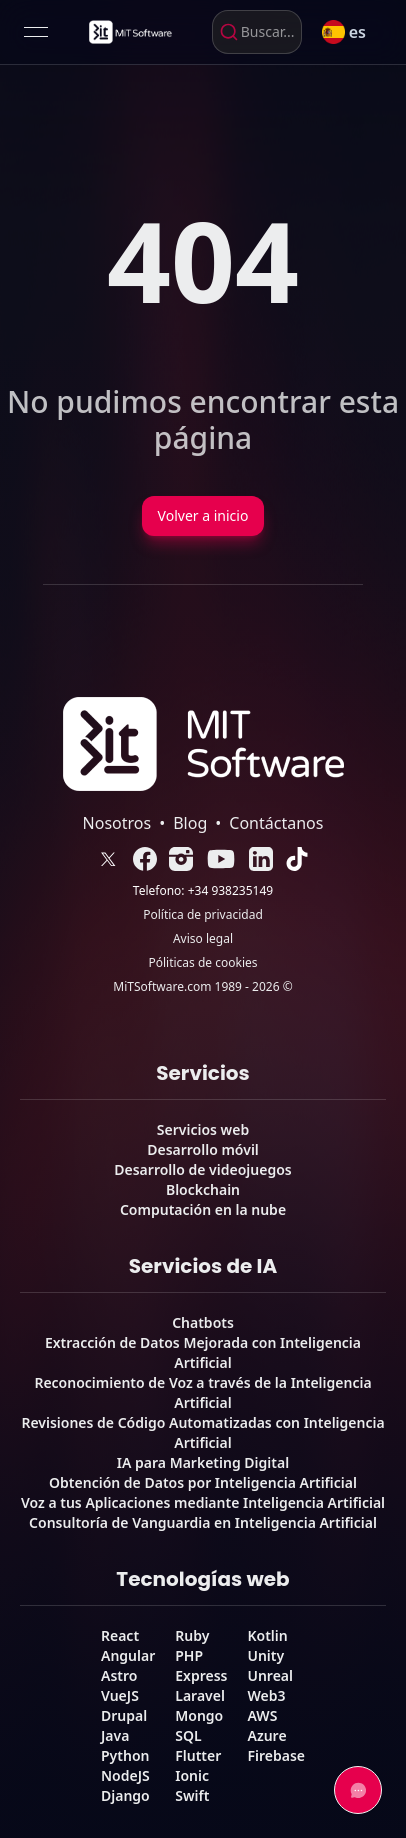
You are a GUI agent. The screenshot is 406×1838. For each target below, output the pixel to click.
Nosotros (117, 823)
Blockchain (203, 1189)
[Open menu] (36, 32)
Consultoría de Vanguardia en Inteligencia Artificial (203, 1522)
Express (201, 1675)
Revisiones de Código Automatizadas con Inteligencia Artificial (202, 1432)
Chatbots (203, 1322)
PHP (189, 1655)
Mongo (199, 1715)
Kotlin (267, 1635)
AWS (262, 1715)
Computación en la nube (203, 1209)
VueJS (120, 1695)
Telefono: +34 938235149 (203, 891)
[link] (129, 32)
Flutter (198, 1755)
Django (125, 1795)
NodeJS (125, 1775)
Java (115, 1735)
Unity (265, 1655)
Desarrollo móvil (203, 1149)
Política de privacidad (203, 915)
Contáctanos (276, 823)
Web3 (266, 1695)
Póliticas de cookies (202, 963)
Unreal (270, 1675)
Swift (192, 1795)
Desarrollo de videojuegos (202, 1169)
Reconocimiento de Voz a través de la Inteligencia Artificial (202, 1392)
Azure (266, 1735)
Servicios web (203, 1129)
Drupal (124, 1715)
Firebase (276, 1755)
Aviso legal (203, 939)
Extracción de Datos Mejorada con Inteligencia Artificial (203, 1352)
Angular (128, 1655)
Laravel (200, 1695)
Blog (190, 823)
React (120, 1635)
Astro (119, 1675)
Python (125, 1755)
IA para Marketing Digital (203, 1462)
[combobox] (257, 32)
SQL (188, 1735)
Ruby (192, 1635)
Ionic (192, 1775)
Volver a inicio (203, 515)
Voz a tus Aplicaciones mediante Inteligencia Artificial (203, 1502)
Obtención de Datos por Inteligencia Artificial (203, 1482)
